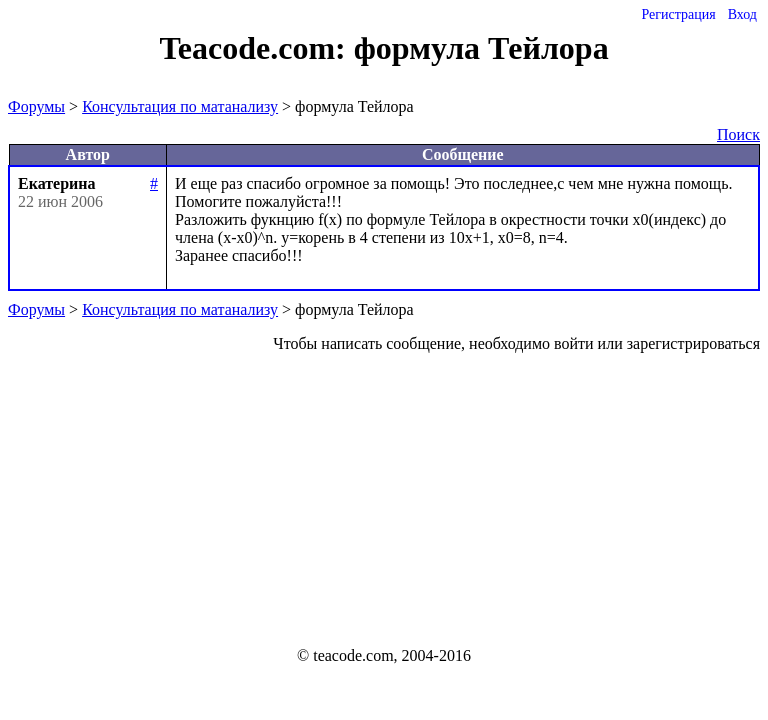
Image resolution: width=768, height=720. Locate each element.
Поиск (738, 134)
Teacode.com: (256, 48)
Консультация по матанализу (180, 106)
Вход (742, 14)
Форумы (36, 106)
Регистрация (678, 14)
